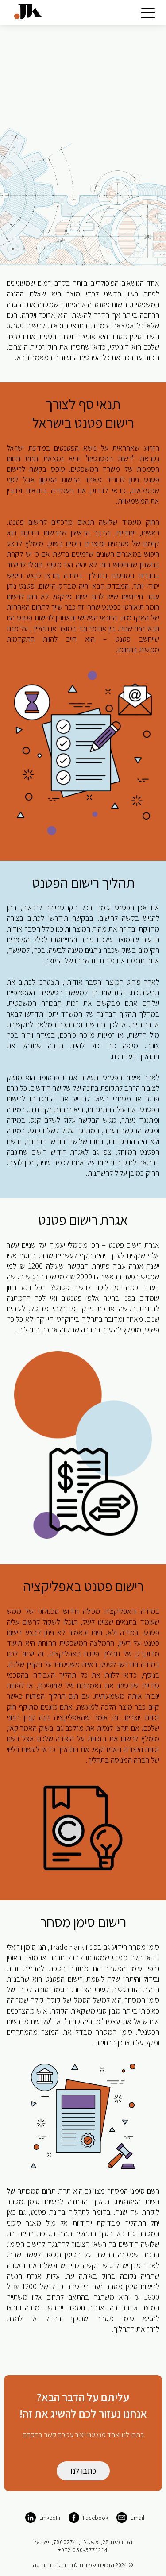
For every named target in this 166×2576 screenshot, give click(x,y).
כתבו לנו (83, 2470)
